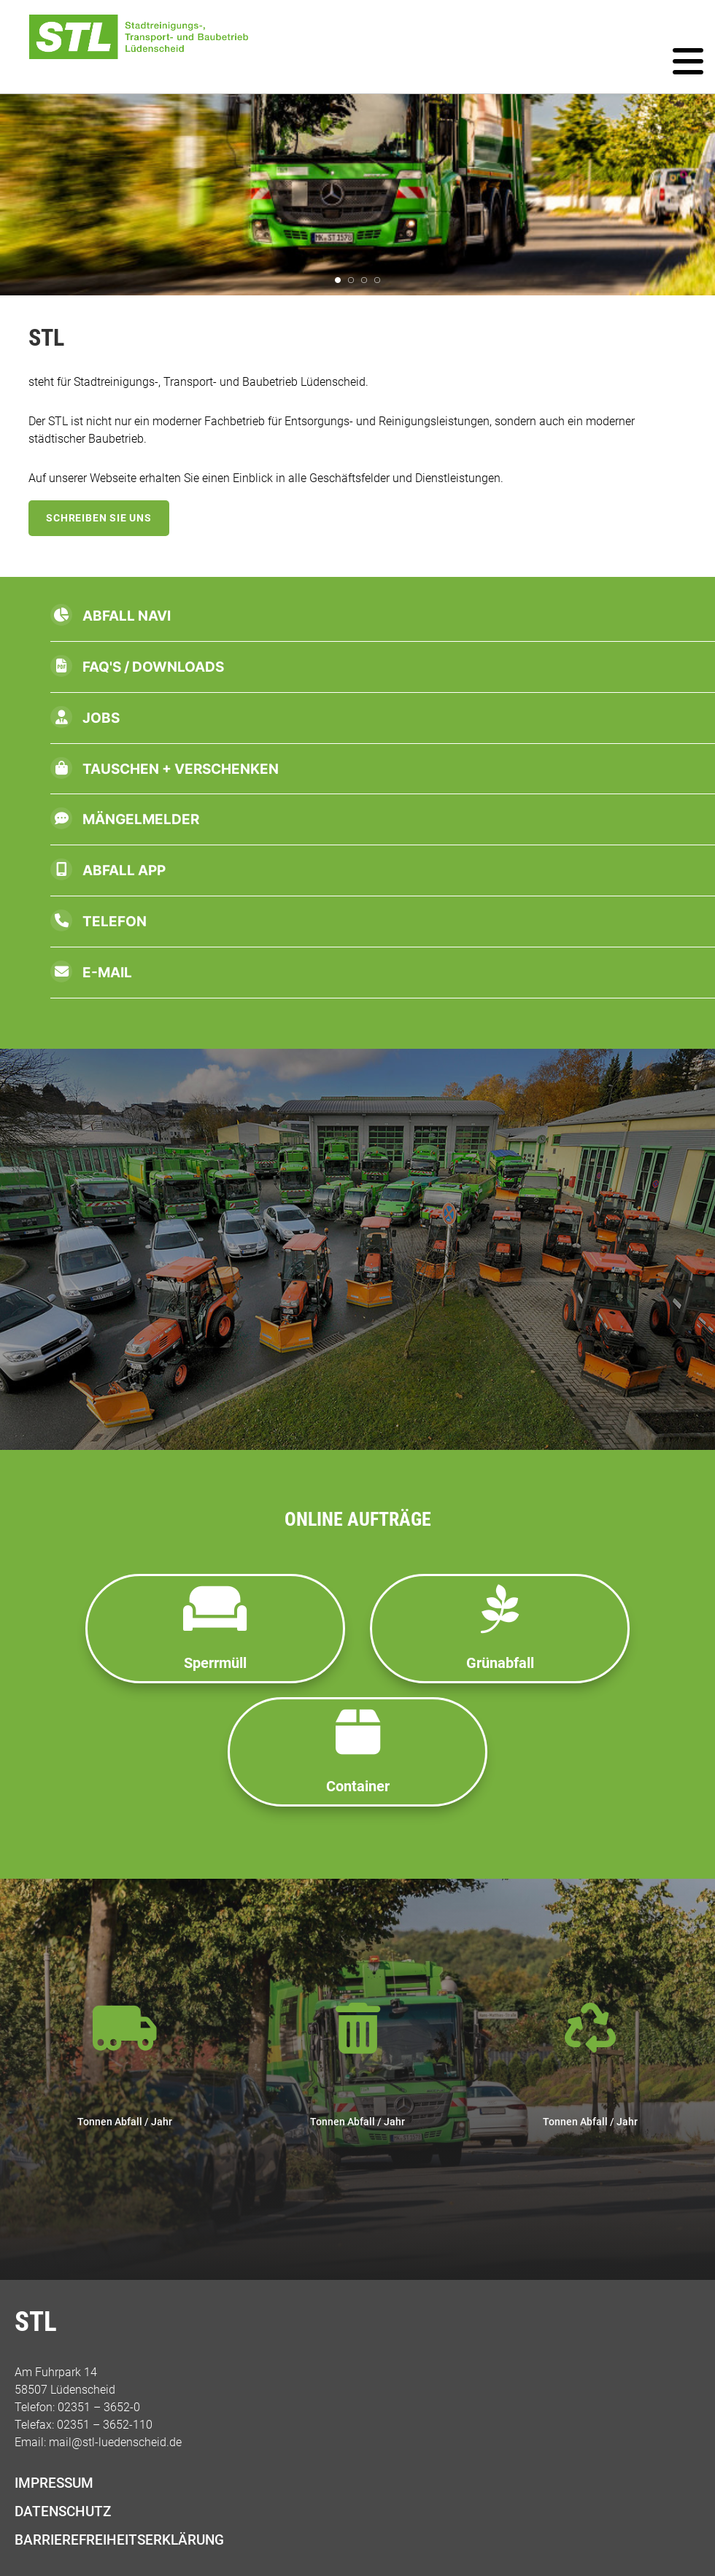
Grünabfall (500, 1627)
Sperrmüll (215, 1627)
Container (358, 1751)
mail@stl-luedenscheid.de (115, 2442)
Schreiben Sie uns (99, 518)
